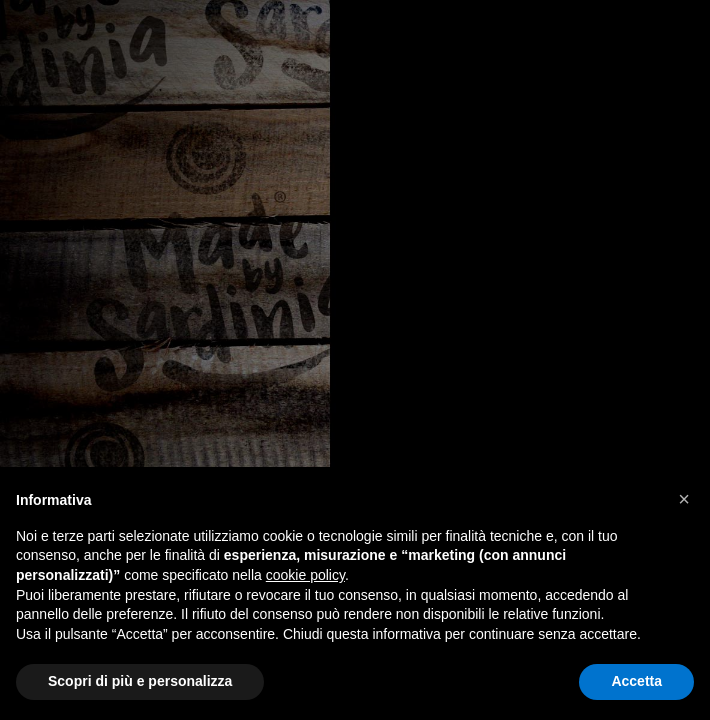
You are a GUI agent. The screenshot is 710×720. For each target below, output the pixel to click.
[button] (684, 499)
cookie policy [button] (305, 575)
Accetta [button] (636, 681)
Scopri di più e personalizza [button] (140, 681)
